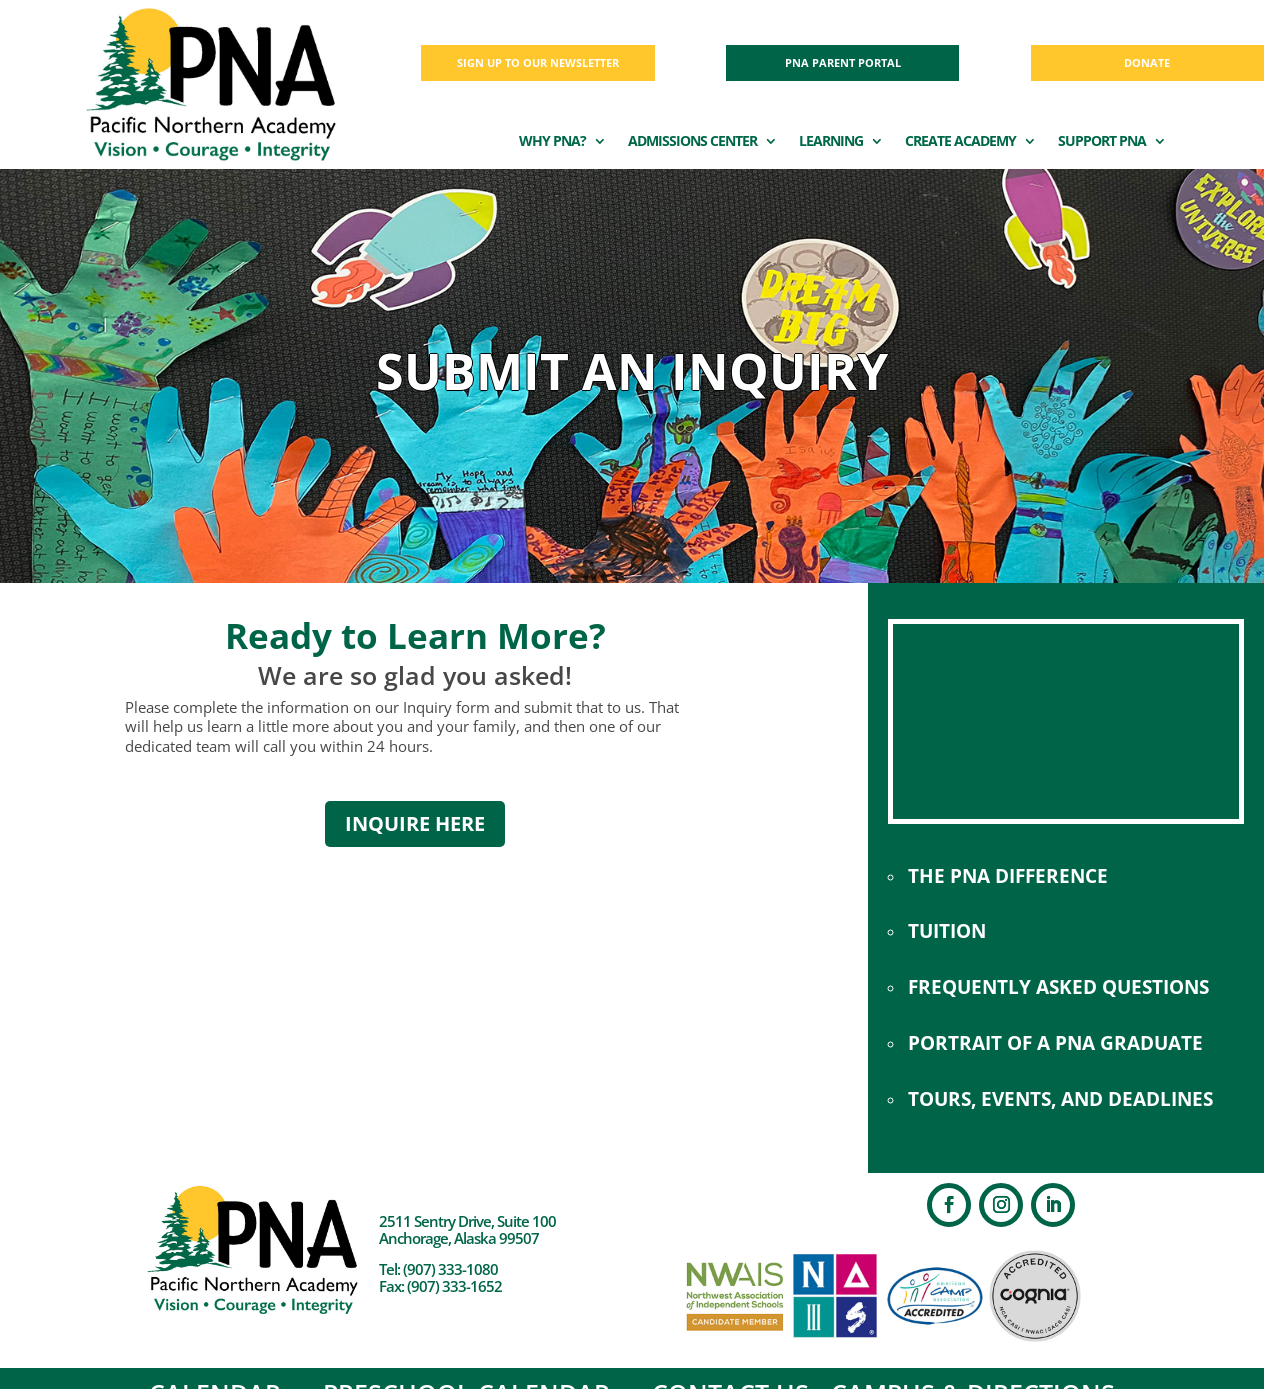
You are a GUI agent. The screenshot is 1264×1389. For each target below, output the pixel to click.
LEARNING (831, 142)
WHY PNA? (552, 142)
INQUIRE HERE (415, 823)
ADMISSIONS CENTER (692, 142)
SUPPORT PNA (1102, 142)
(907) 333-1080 (450, 1269)
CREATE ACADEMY (960, 142)
